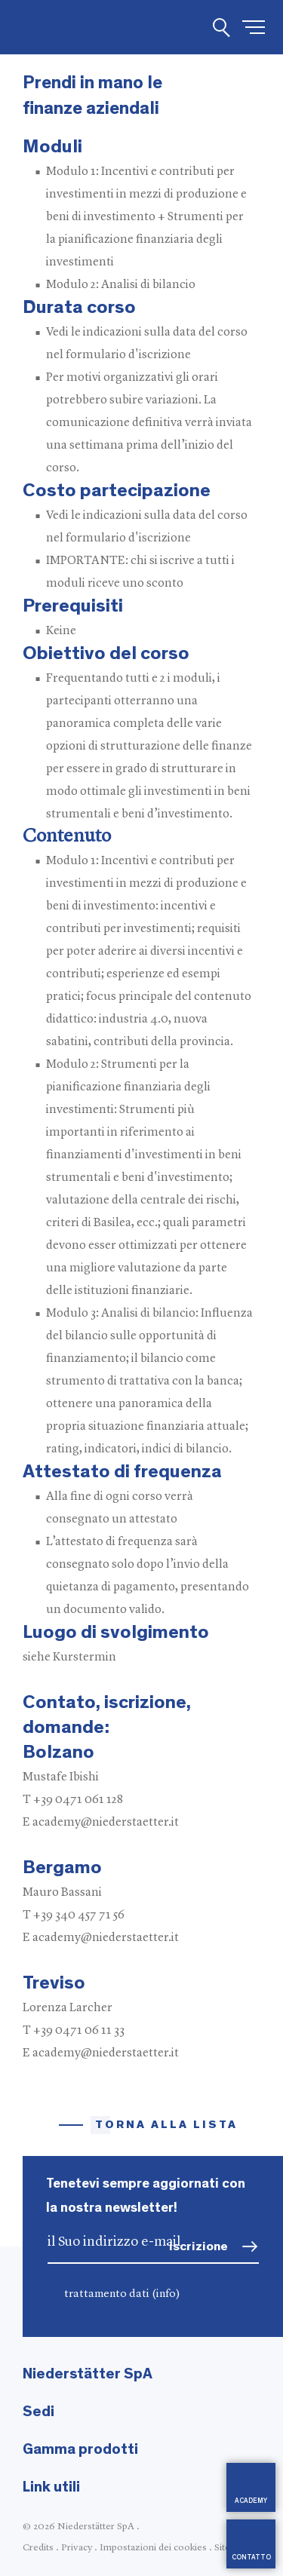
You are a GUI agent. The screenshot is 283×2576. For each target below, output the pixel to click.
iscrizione (198, 2246)
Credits (38, 2548)
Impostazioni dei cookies (153, 2548)
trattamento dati (122, 2294)
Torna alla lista (166, 2124)
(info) (166, 2294)
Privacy (76, 2548)
